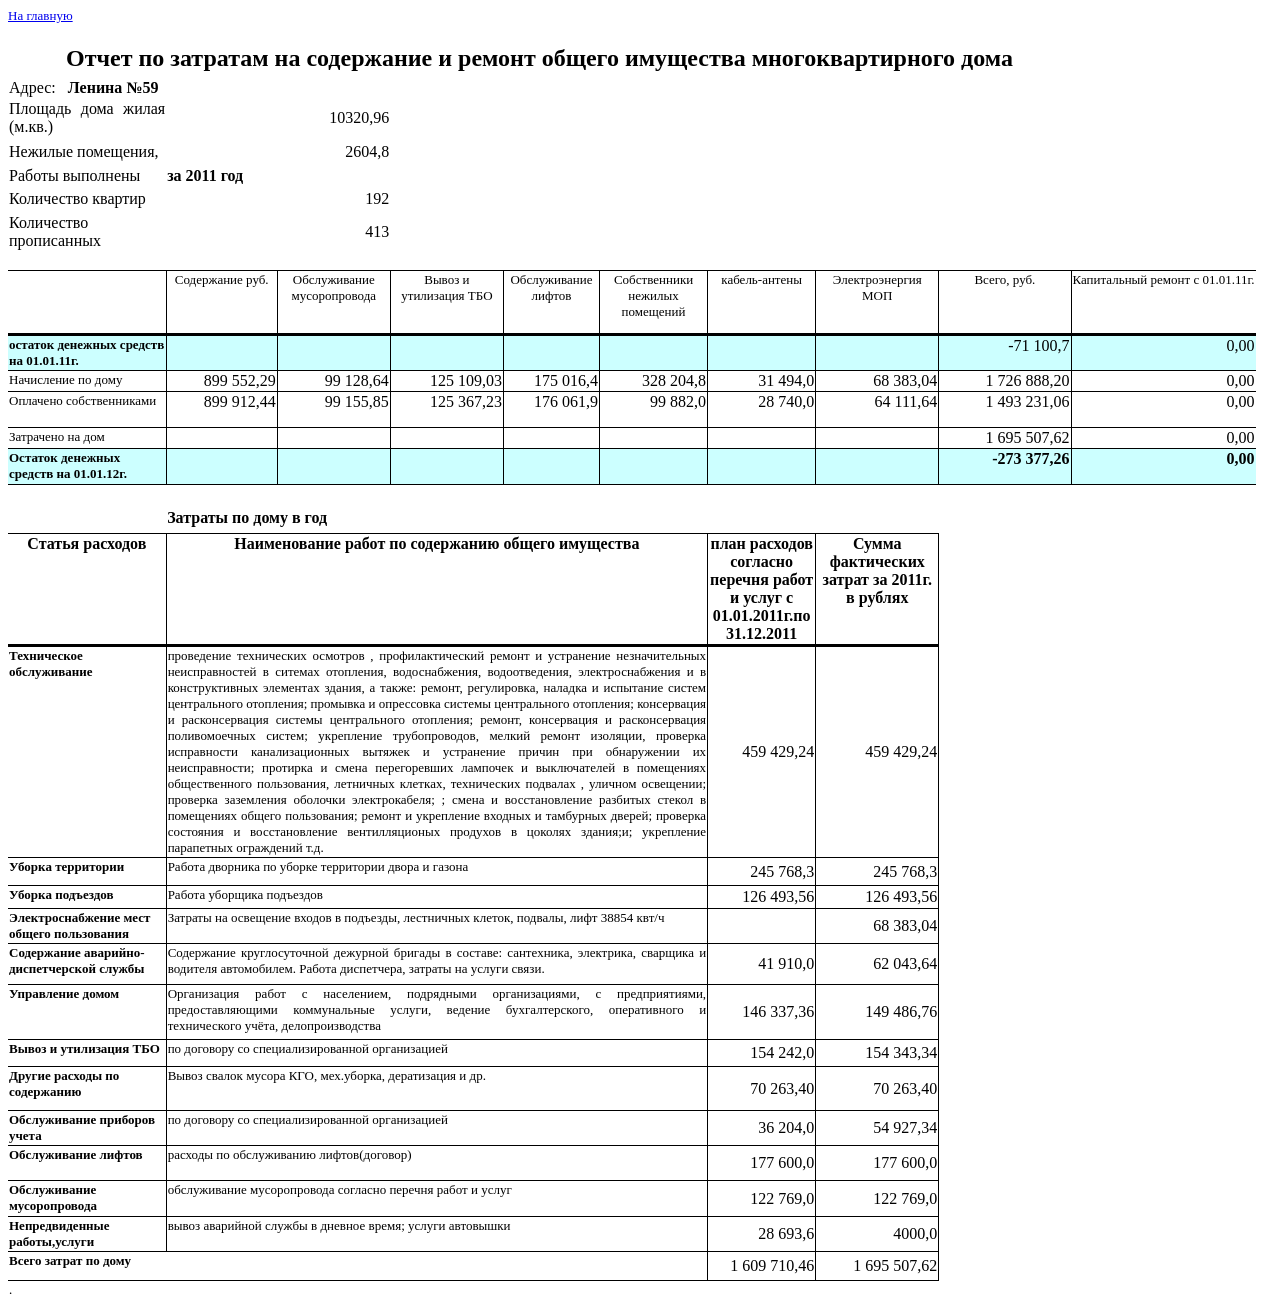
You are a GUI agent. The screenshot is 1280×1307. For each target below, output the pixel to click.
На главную (40, 15)
